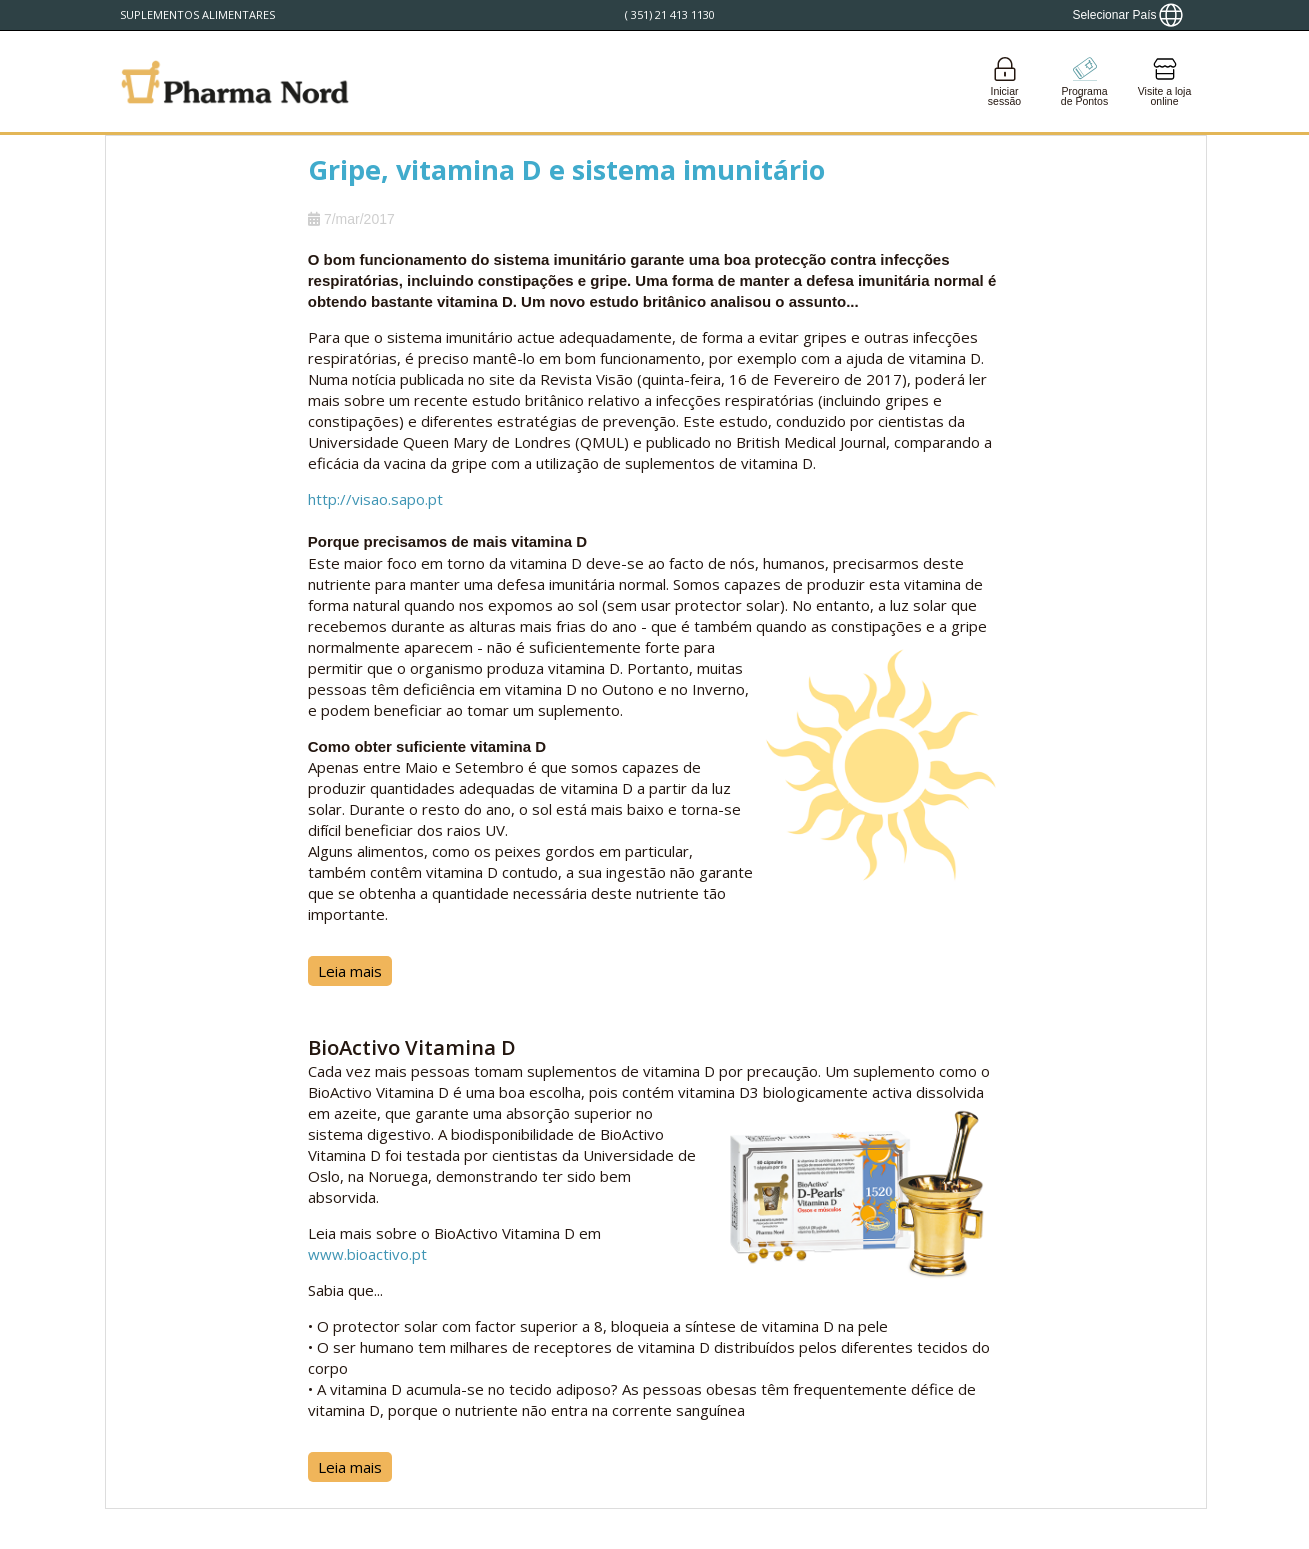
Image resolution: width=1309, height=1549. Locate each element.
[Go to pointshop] (1085, 81)
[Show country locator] (1127, 15)
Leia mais (350, 971)
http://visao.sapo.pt (375, 499)
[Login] (1005, 81)
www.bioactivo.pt (367, 1254)
